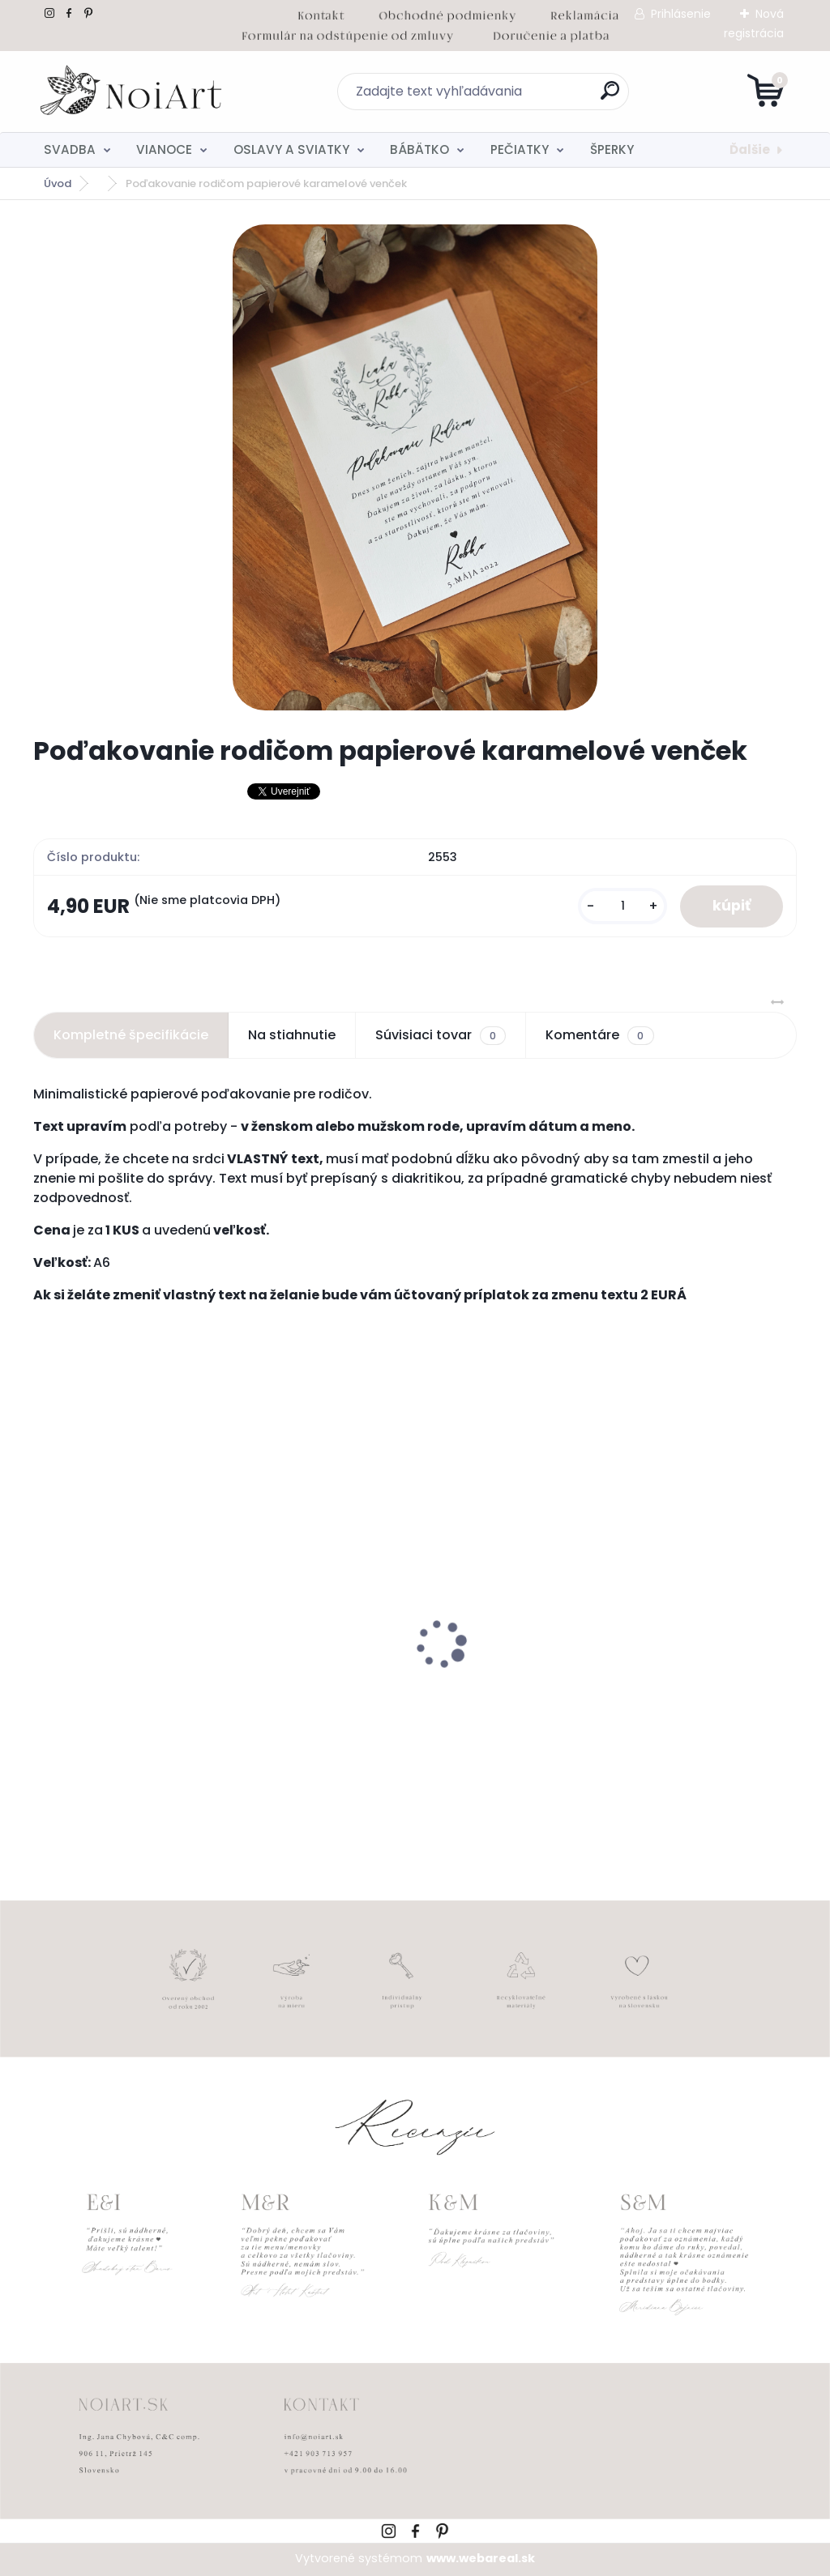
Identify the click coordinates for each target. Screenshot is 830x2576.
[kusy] (622, 906)
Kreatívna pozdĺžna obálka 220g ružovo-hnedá (664, 1689)
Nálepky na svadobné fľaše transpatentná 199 (129, 1689)
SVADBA (70, 149)
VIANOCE (164, 149)
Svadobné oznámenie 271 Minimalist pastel (382, 1687)
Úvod (57, 183)
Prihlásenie (681, 14)
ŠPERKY (612, 149)
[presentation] (44, 1619)
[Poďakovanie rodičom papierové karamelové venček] (415, 467)
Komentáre (599, 1035)
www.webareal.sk (480, 2558)
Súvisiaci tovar (440, 1035)
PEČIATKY (519, 149)
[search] (610, 97)
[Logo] (132, 91)
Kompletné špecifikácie (130, 1035)
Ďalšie (749, 149)
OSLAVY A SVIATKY (291, 149)
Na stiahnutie (292, 1035)
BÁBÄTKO (419, 149)
